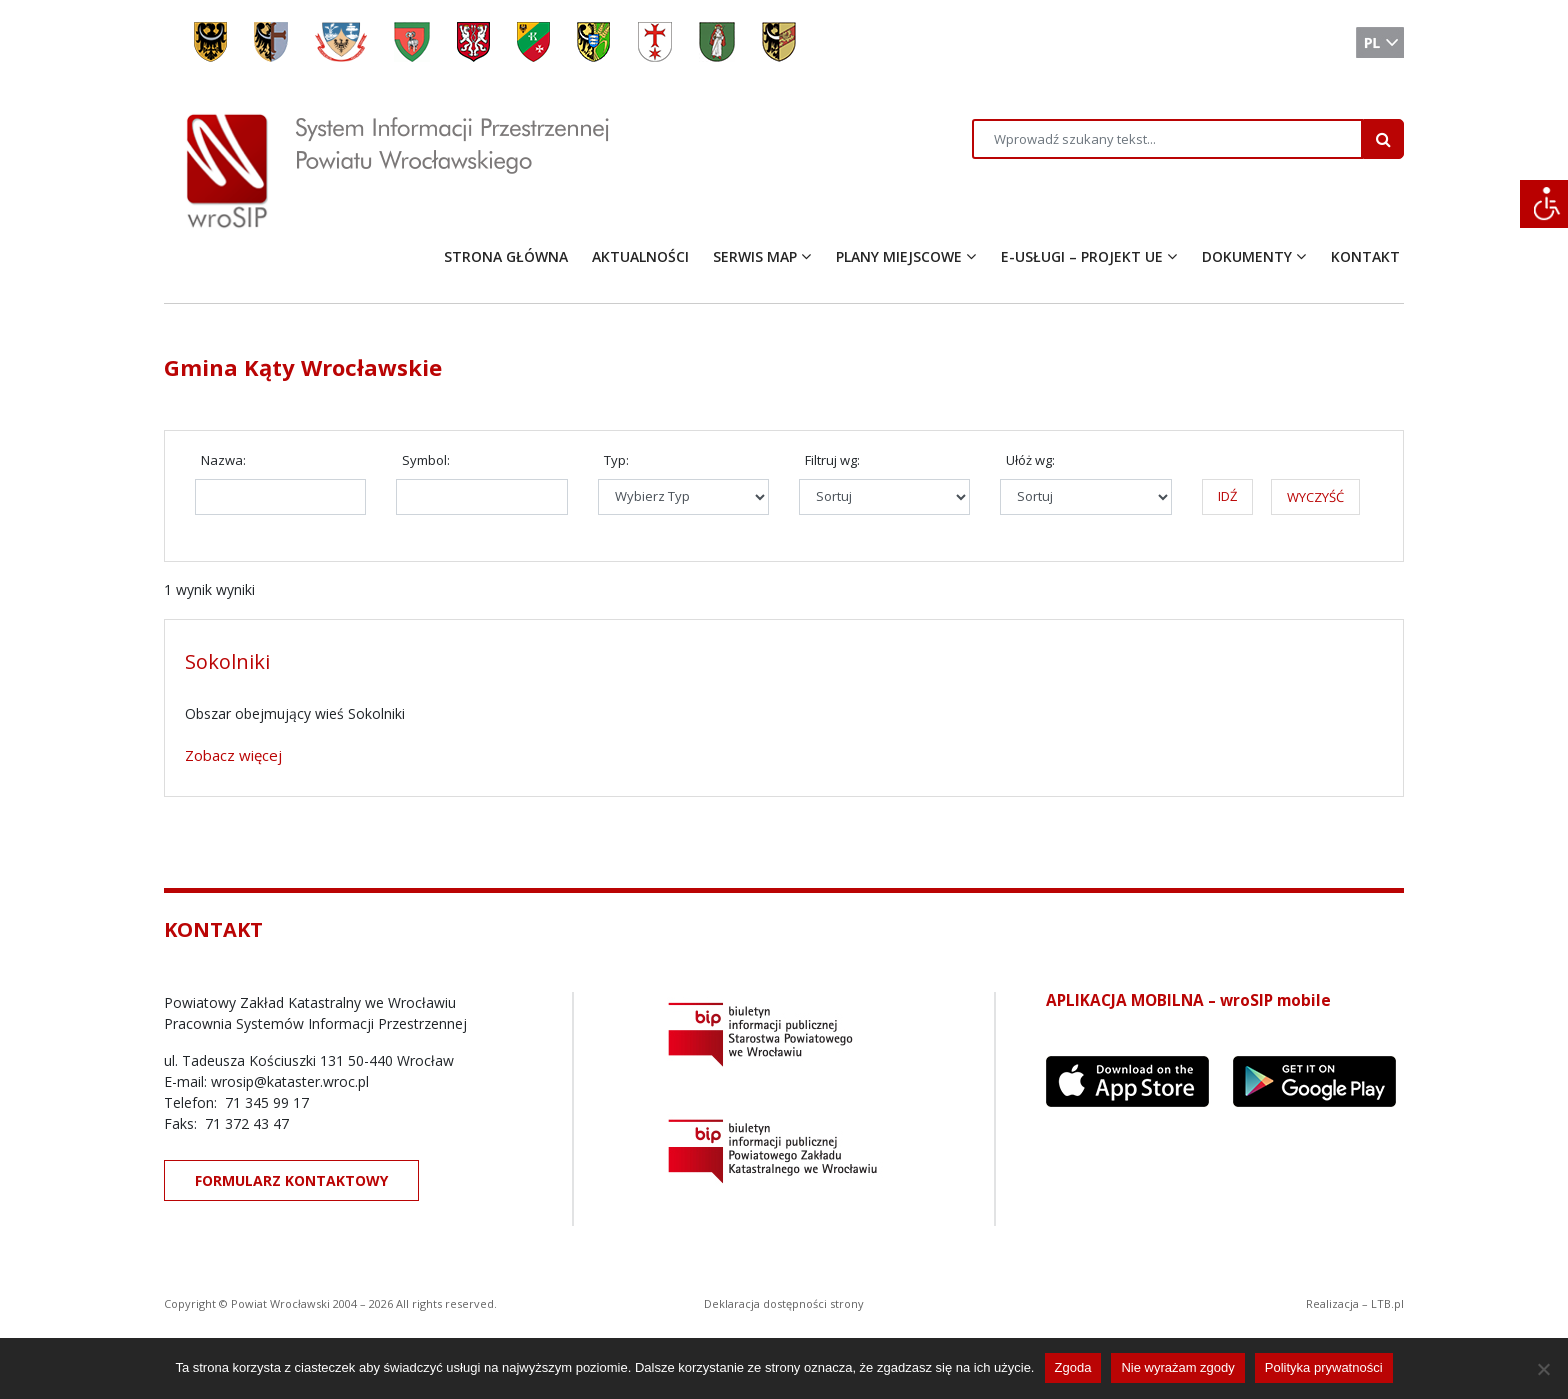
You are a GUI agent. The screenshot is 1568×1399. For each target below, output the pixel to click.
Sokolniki (227, 661)
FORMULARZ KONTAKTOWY (291, 1180)
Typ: (616, 460)
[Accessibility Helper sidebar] (1544, 204)
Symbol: (426, 460)
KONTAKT (1365, 256)
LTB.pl (1387, 1303)
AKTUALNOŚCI (640, 256)
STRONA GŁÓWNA (506, 256)
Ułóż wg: (1030, 460)
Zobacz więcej (233, 755)
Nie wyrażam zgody (1177, 1367)
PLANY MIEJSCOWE (899, 256)
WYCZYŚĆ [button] (1315, 497)
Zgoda (1073, 1367)
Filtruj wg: (832, 460)
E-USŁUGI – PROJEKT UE (1082, 256)
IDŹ (1227, 496)
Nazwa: (223, 460)
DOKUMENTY (1247, 256)
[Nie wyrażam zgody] (1543, 1369)
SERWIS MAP (755, 256)
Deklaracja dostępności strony (784, 1303)
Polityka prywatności (1324, 1367)
